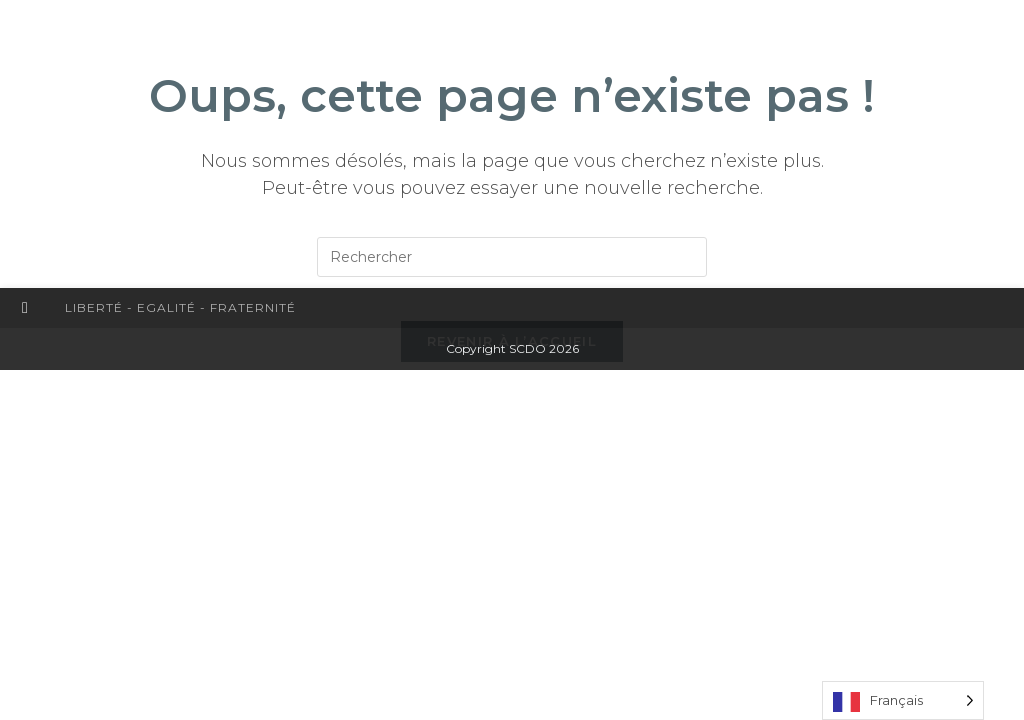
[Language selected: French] (903, 700)
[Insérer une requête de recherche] (512, 257)
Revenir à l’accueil (512, 358)
